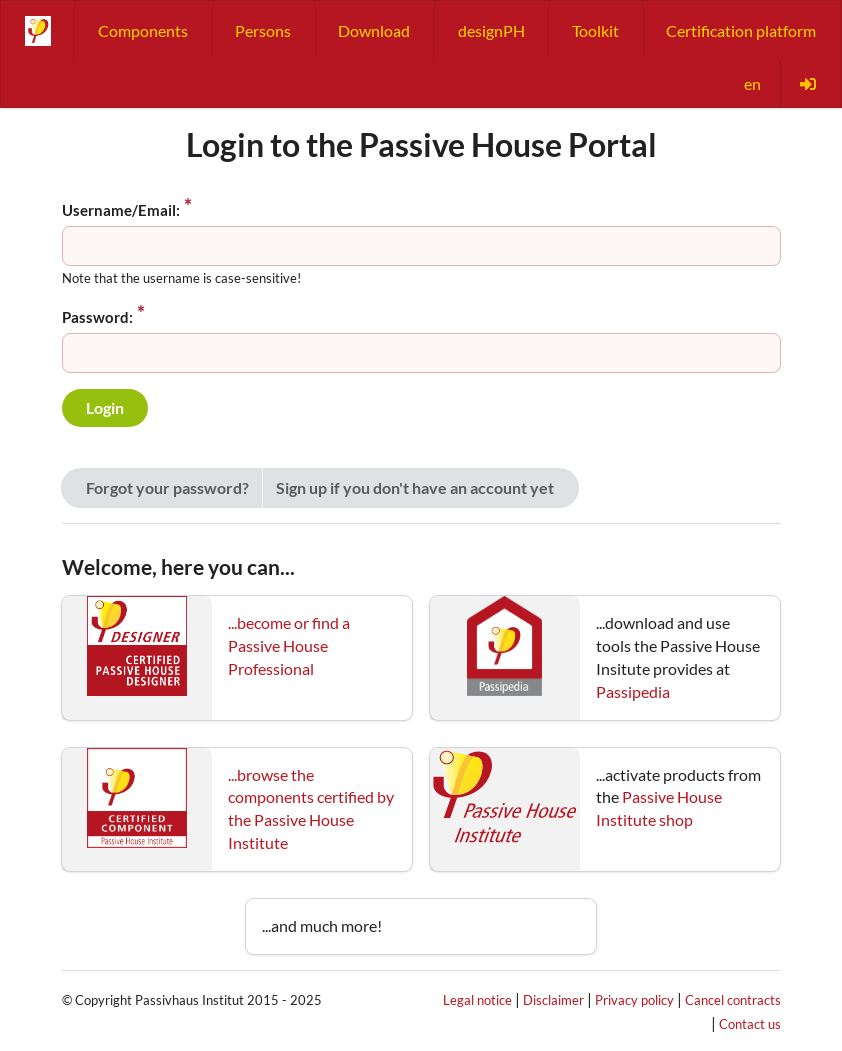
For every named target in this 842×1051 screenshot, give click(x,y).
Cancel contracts (733, 1000)
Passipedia (633, 691)
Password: (97, 317)
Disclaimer (553, 1000)
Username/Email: (121, 210)
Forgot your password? (167, 487)
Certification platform (741, 30)
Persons (263, 30)
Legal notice (477, 1000)
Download (374, 30)
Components (143, 30)
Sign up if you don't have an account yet (415, 487)
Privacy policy (634, 1000)
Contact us (750, 1024)
